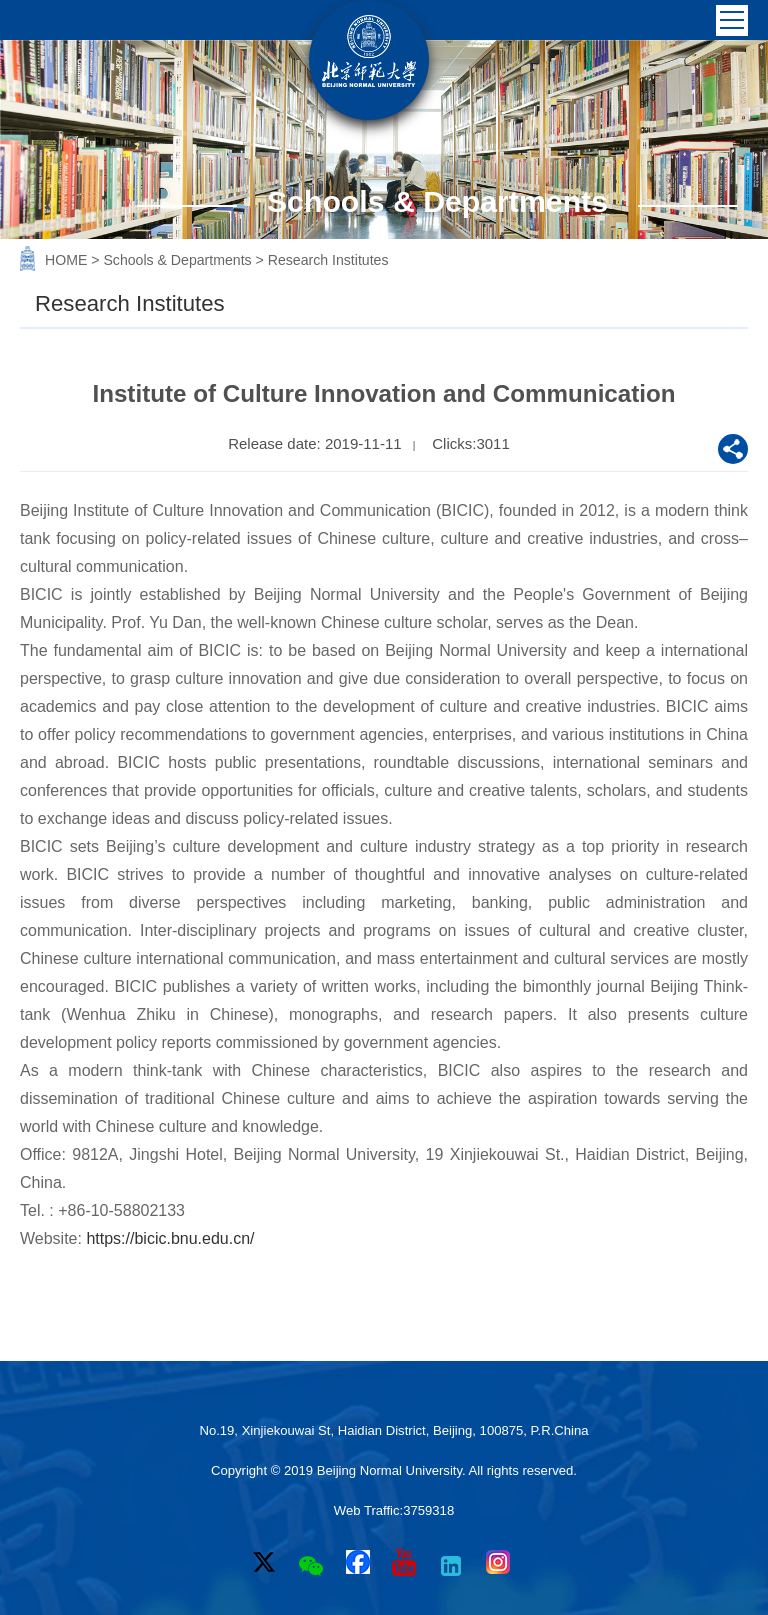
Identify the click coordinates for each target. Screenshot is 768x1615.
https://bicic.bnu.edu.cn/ (170, 1238)
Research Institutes (328, 260)
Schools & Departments (179, 260)
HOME (68, 260)
